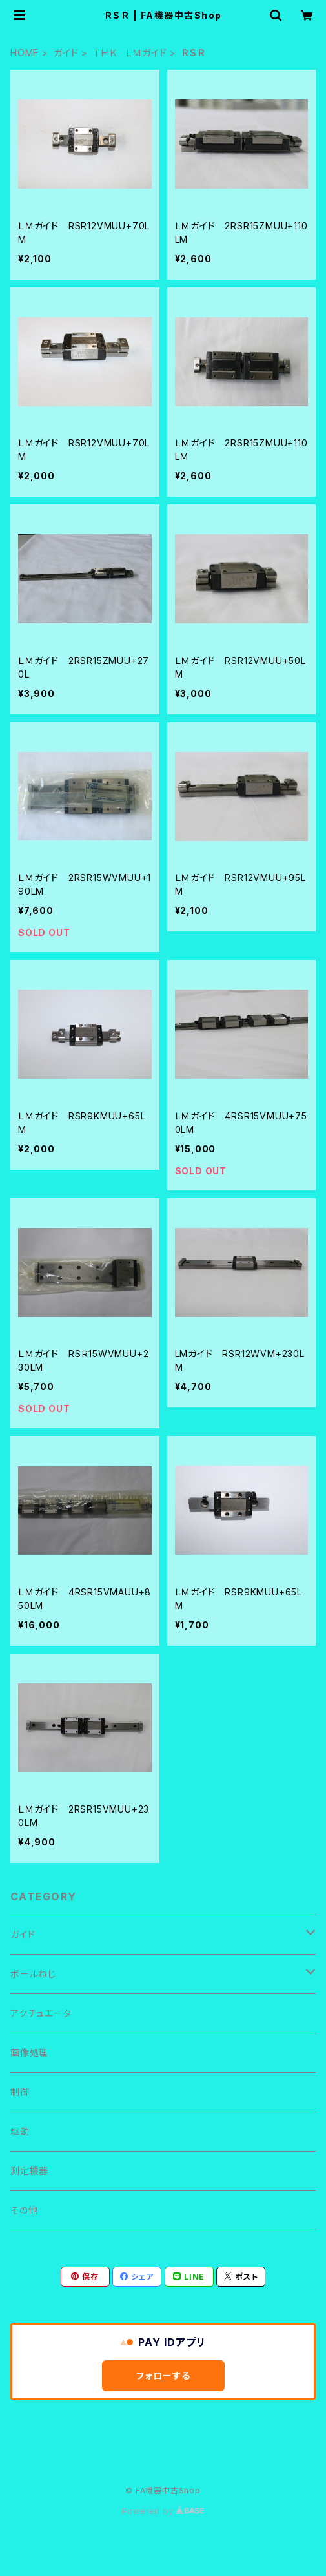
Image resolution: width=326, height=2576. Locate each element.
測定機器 (29, 2170)
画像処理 (29, 2052)
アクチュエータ (41, 2013)
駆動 (20, 2131)
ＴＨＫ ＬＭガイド (130, 52)
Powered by (163, 2511)
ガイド (66, 52)
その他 (23, 2210)
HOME (24, 52)
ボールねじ (33, 1973)
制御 (20, 2091)
